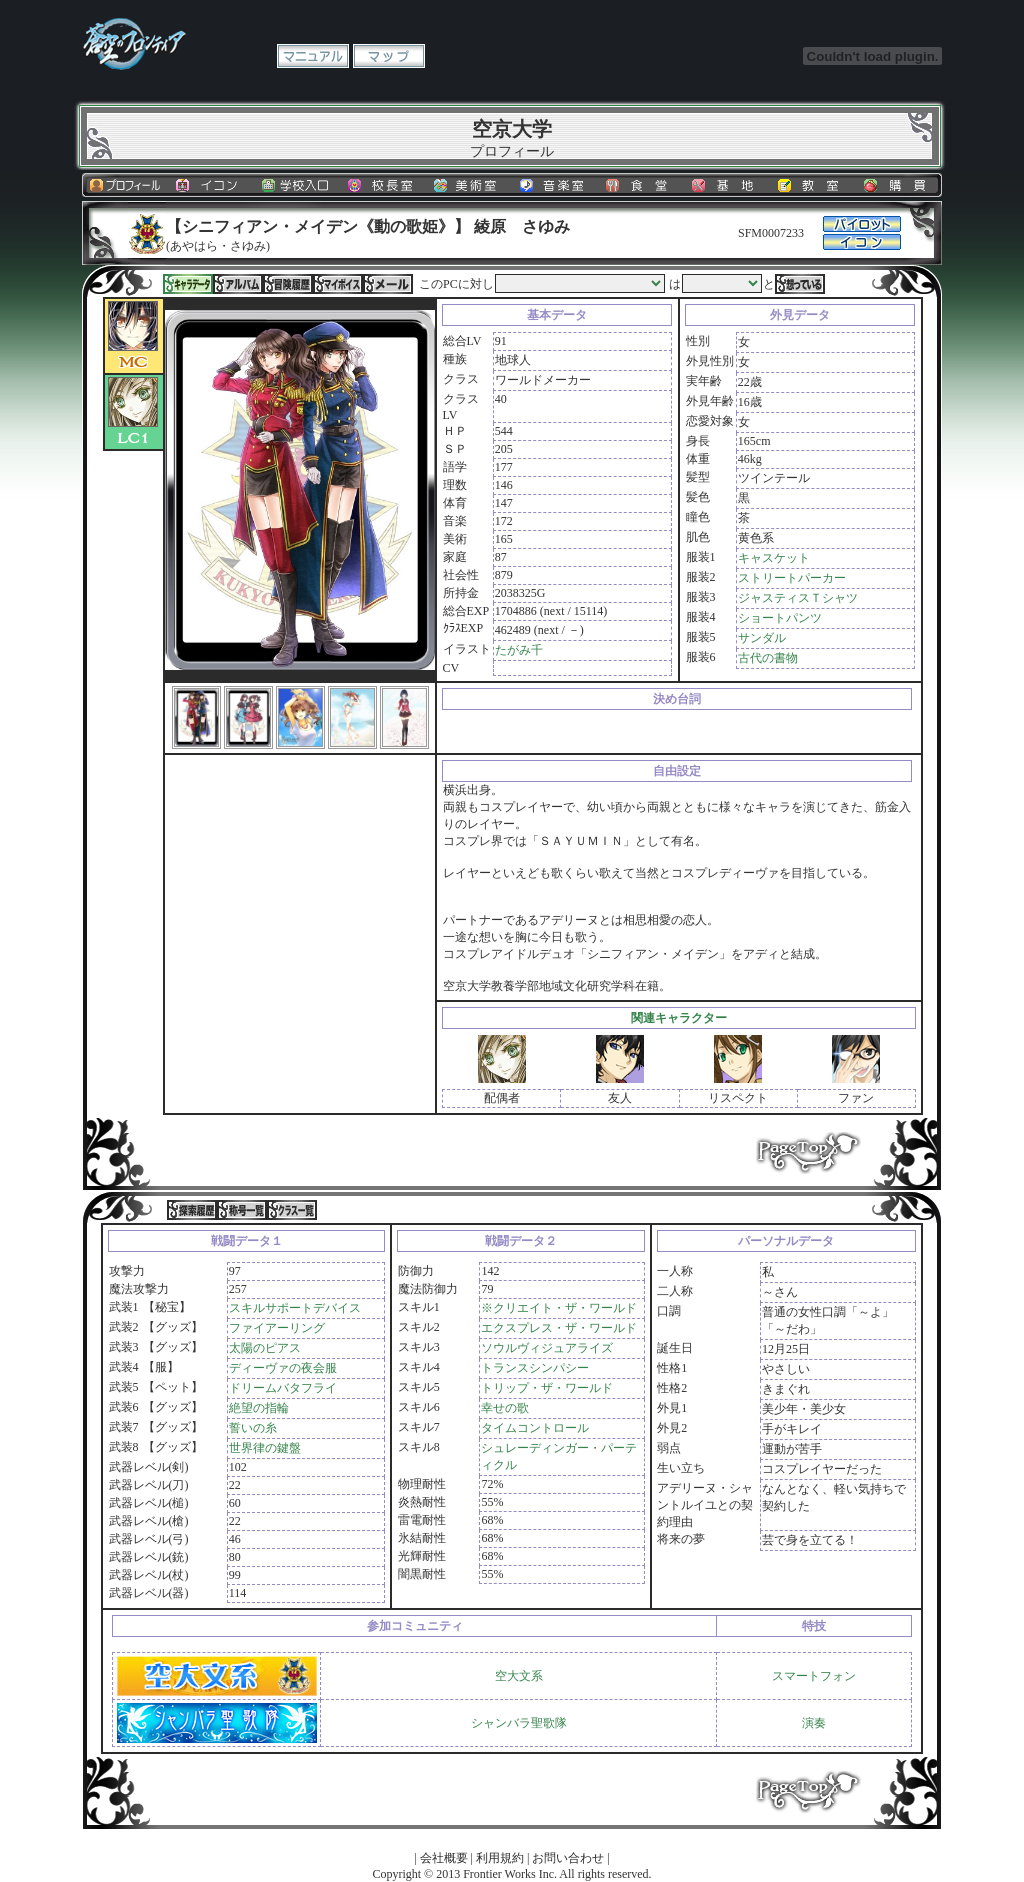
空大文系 (519, 1676)
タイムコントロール (535, 1428)
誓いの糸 (253, 1428)
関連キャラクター (679, 1018)
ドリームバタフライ (283, 1388)
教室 (813, 185)
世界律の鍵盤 (265, 1448)
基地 (727, 185)
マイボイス (338, 284)
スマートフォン (814, 1676)
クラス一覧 (292, 1210)
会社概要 (444, 1858)
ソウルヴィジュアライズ (547, 1348)
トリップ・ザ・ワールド (547, 1388)
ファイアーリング (277, 1328)
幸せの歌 (505, 1408)
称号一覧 (242, 1210)
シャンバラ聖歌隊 (519, 1723)
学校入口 (297, 185)
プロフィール (125, 185)
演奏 (814, 1723)
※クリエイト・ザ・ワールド (559, 1308)
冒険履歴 (288, 284)
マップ (389, 56)
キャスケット (774, 558)
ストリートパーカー (792, 578)
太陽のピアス (265, 1348)
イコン (211, 185)
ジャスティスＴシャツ (798, 598)
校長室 (383, 185)
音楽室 (555, 185)
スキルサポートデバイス (295, 1308)
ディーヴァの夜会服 (283, 1368)
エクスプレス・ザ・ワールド (559, 1328)
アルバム (238, 284)
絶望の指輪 (259, 1408)
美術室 (469, 185)
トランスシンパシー (535, 1368)
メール (388, 284)
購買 (899, 185)
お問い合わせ (568, 1858)
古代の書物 (768, 658)
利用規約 (500, 1858)
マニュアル (313, 56)
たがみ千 (519, 650)
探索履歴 (192, 1210)
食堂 (641, 185)
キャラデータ (188, 284)
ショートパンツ (780, 618)
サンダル (762, 638)
